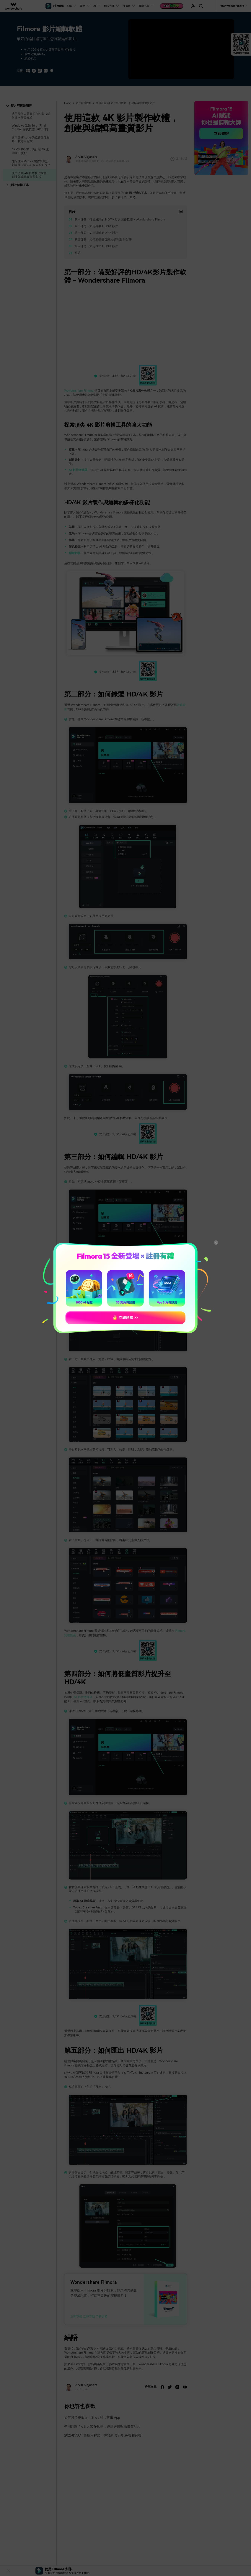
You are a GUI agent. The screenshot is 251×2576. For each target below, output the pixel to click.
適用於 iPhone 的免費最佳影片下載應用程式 (31, 139)
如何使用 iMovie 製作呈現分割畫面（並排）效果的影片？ (31, 163)
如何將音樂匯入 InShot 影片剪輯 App (92, 2417)
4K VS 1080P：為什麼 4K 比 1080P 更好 (30, 151)
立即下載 (76, 2316)
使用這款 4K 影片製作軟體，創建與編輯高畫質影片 (30, 175)
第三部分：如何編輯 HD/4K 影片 (96, 233)
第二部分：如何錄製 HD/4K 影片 (96, 226)
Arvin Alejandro (86, 157)
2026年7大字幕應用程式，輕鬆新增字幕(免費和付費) (103, 2435)
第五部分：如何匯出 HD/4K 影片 (96, 246)
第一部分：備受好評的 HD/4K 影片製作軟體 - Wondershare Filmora (120, 219)
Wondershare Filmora (79, 390)
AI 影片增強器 (78, 470)
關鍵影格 (75, 553)
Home (67, 103)
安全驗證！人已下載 (117, 376)
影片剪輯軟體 (83, 103)
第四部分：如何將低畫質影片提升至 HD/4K (103, 239)
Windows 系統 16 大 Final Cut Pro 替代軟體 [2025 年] (30, 127)
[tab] (29, 106)
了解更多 (101, 2316)
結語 (78, 253)
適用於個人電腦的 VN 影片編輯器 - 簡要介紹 (31, 115)
